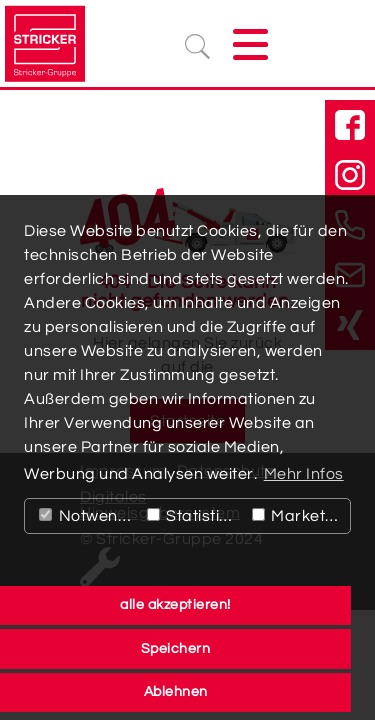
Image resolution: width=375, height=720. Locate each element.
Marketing (300, 516)
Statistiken (195, 516)
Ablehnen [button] (176, 691)
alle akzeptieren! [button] (175, 604)
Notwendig (88, 516)
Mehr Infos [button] (304, 474)
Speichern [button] (176, 648)
